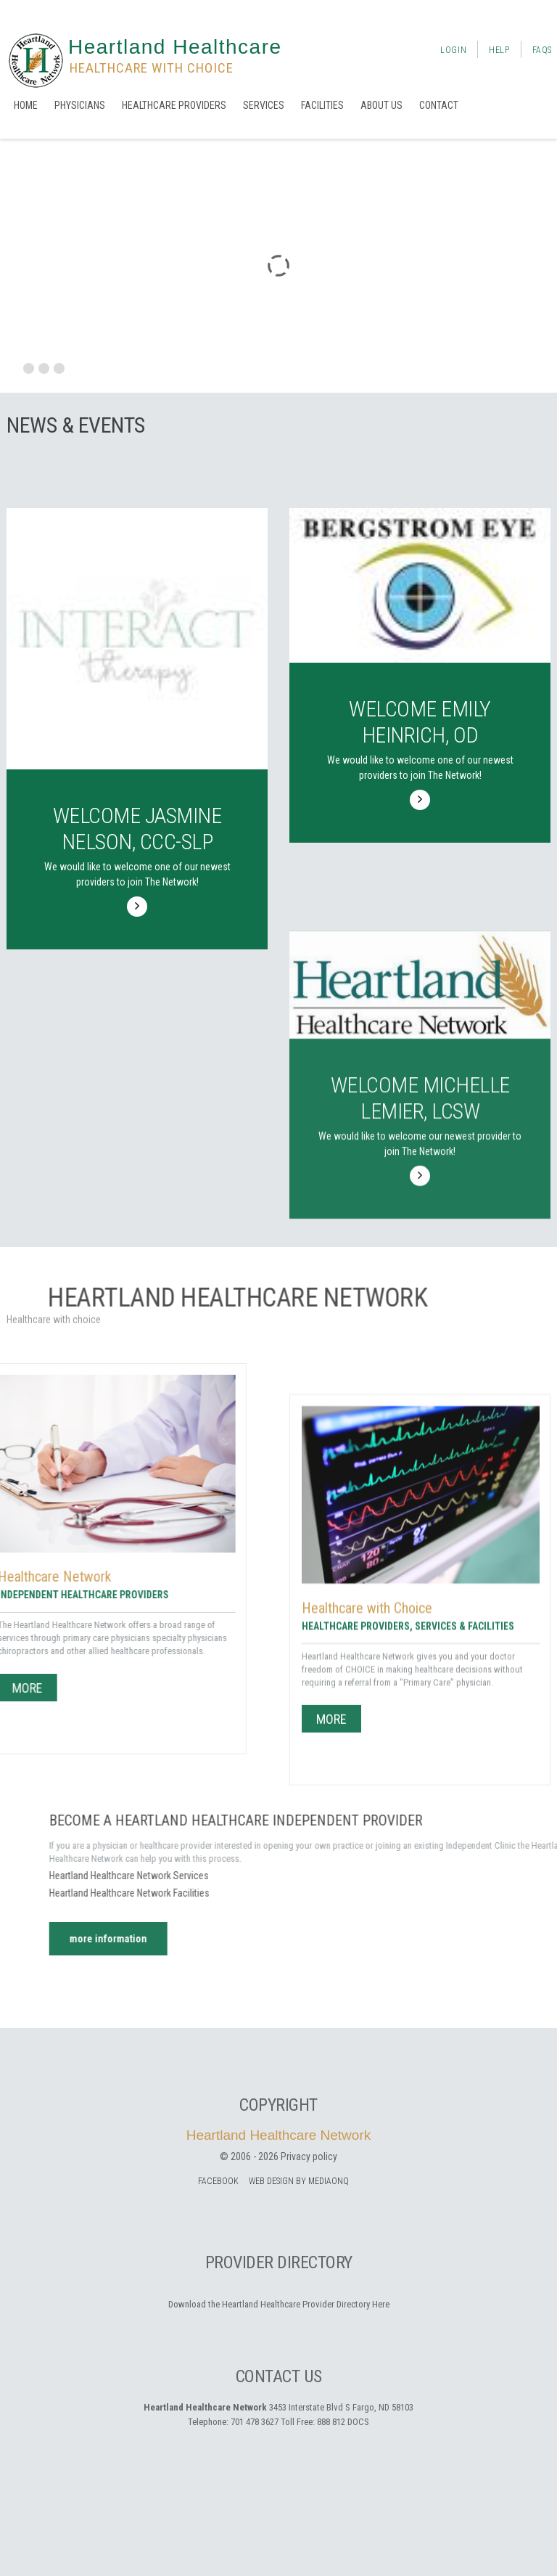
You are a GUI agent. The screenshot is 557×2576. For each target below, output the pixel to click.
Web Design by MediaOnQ (299, 2181)
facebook (218, 2181)
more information (360, 1939)
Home (26, 105)
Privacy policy (309, 2156)
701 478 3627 (254, 2421)
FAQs (542, 50)
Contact (438, 105)
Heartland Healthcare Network (278, 2135)
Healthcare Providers (174, 105)
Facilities (322, 105)
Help (499, 50)
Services (263, 105)
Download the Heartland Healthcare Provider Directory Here (278, 2304)
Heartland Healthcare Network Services (381, 1875)
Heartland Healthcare (175, 47)
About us (381, 105)
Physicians (79, 105)
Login (453, 50)
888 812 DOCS (343, 2421)
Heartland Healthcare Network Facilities (381, 1893)
